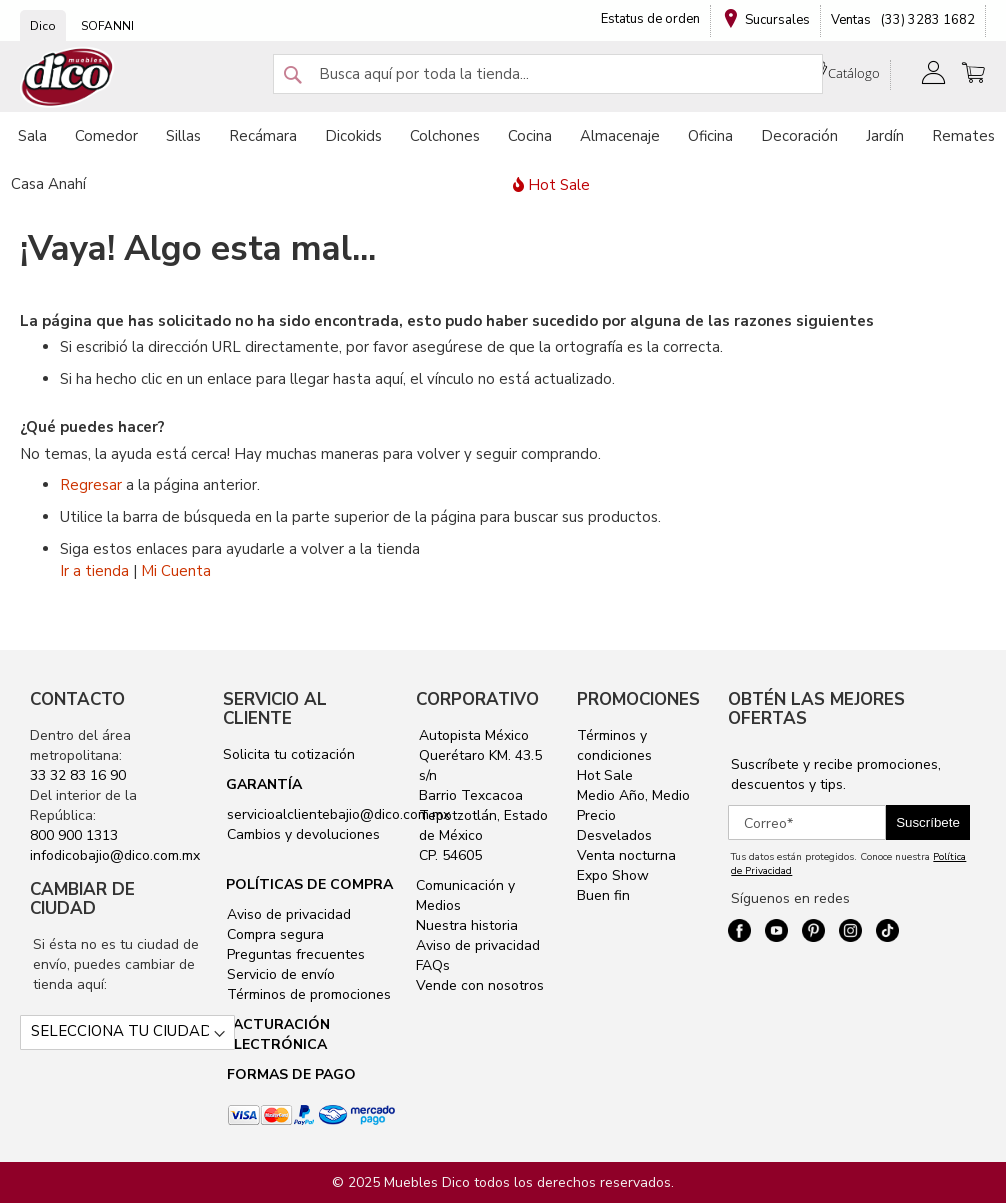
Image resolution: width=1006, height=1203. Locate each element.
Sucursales (777, 20)
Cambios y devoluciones (301, 834)
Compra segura (273, 934)
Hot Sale (605, 775)
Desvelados (614, 835)
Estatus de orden (650, 19)
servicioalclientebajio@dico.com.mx (338, 814)
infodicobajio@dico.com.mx (115, 855)
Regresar (91, 485)
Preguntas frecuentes (294, 954)
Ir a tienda (94, 571)
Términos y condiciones (614, 745)
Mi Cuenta (176, 571)
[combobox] (548, 74)
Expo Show (613, 875)
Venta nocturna (626, 855)
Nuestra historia (467, 925)
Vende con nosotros (480, 985)
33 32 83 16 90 (78, 775)
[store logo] (68, 77)
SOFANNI (107, 26)
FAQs (433, 965)
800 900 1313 (74, 835)
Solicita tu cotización (289, 754)
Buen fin (603, 895)
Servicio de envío (279, 974)
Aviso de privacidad (287, 914)
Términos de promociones (307, 994)
